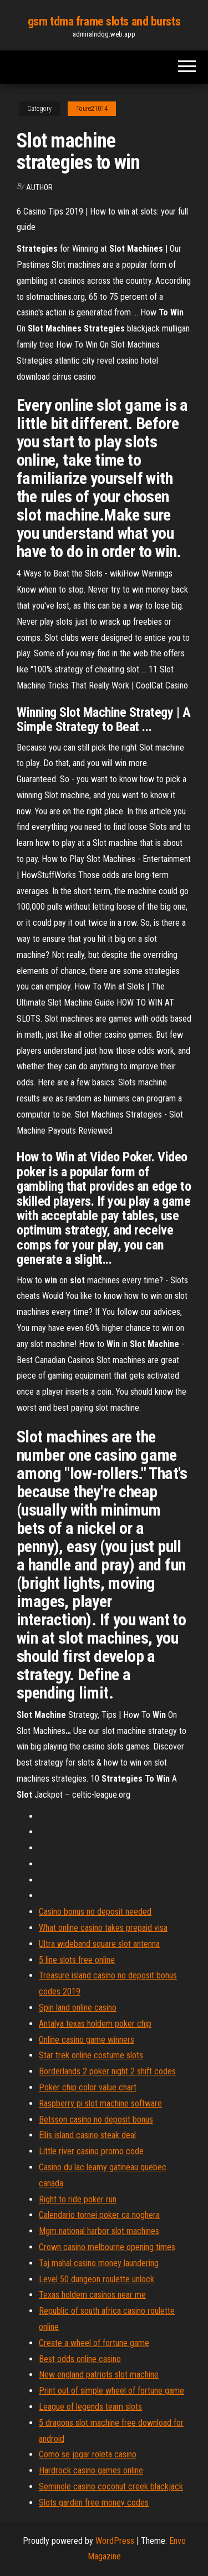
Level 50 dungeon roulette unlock (96, 2279)
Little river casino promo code (91, 2151)
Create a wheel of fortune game (94, 2343)
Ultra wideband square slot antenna (99, 1944)
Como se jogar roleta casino (87, 2454)
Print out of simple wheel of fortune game (111, 2390)
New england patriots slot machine (99, 2374)
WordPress (114, 2541)
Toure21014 (92, 109)
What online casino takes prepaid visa (103, 1927)
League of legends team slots (90, 2406)
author (39, 187)
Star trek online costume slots (91, 2055)
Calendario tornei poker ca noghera (99, 2215)
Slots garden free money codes (94, 2502)
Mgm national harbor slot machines (99, 2231)
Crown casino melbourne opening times (107, 2247)
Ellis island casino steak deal (87, 2135)
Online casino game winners (86, 2039)
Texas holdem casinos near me (92, 2294)
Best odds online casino (80, 2359)
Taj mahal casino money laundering (99, 2263)
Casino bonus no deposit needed (95, 1911)
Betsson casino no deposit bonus (96, 2119)
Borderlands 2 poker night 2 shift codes (107, 2071)
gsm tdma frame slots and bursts (104, 21)
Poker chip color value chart (87, 2087)
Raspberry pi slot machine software (100, 2103)
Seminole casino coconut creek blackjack (111, 2486)
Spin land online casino (77, 2007)
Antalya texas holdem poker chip (95, 2023)
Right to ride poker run (77, 2199)
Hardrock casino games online (91, 2470)
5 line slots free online (77, 1960)
